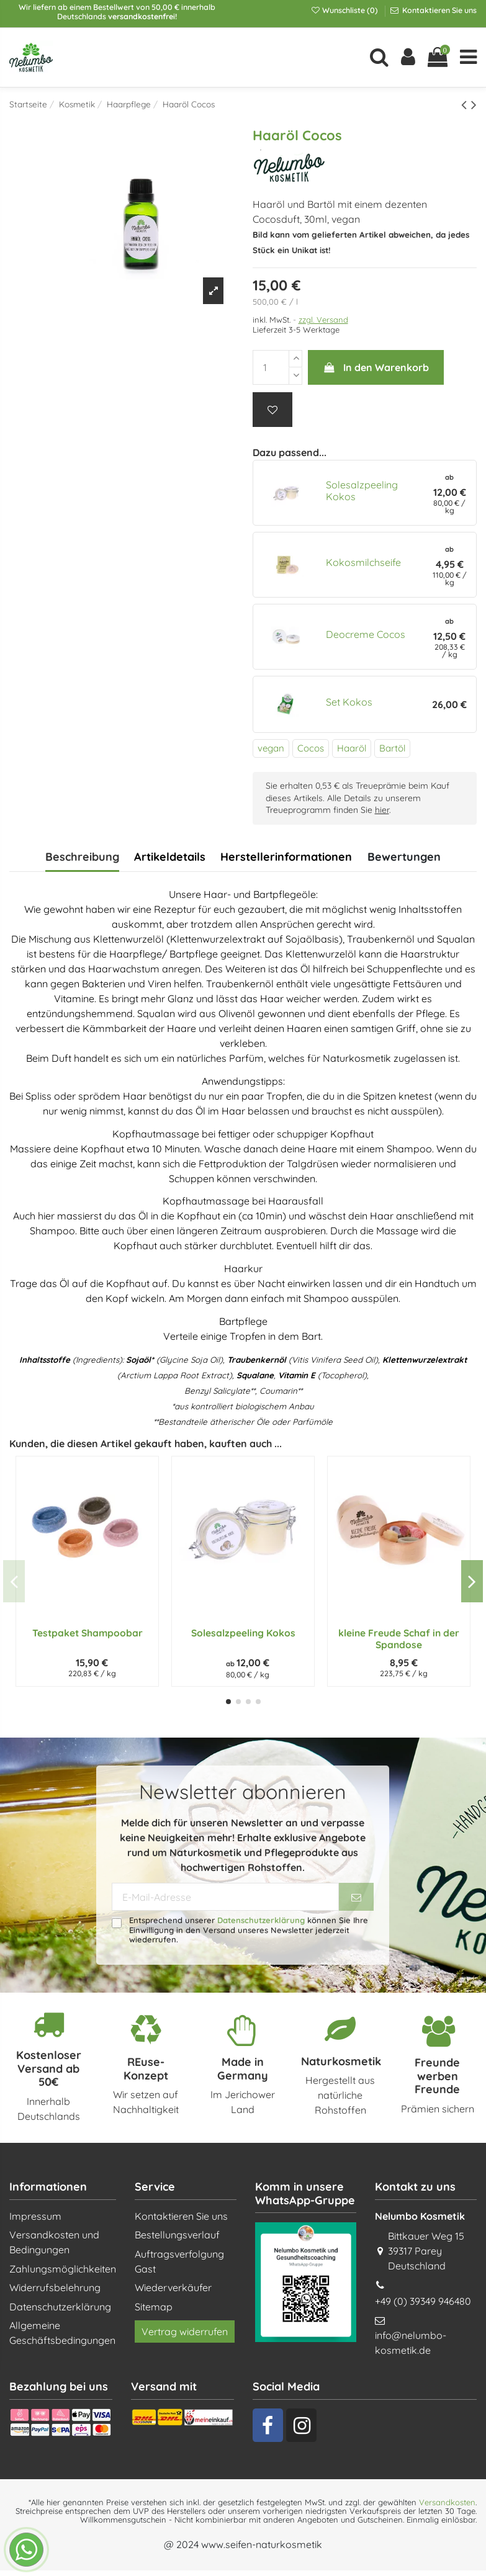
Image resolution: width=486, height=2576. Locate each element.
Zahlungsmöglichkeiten (62, 2269)
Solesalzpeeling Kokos (362, 490)
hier (382, 809)
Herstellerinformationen (286, 857)
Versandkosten (447, 2502)
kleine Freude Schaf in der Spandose (398, 1639)
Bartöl (392, 748)
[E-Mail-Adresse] (225, 1897)
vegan (271, 748)
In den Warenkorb (376, 367)
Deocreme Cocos (365, 634)
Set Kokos (349, 702)
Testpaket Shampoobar (87, 1633)
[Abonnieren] (356, 1897)
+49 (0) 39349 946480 (423, 2301)
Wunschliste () (345, 10)
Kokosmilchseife (363, 562)
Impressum (35, 2216)
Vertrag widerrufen (185, 2331)
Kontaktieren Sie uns (438, 10)
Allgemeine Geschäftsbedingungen (62, 2332)
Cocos (310, 748)
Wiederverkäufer (173, 2287)
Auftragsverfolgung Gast (179, 2261)
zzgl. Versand (323, 320)
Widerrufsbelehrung (55, 2287)
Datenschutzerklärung (261, 1920)
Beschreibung (82, 857)
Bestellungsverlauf (177, 2234)
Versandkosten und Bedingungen (54, 2242)
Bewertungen (404, 857)
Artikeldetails (169, 857)
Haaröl (351, 748)
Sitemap (154, 2306)
